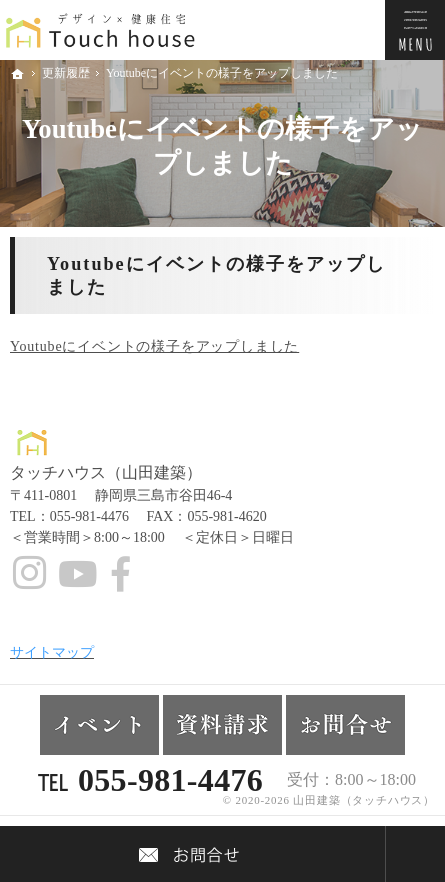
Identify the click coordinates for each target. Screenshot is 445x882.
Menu (415, 30)
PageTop (415, 854)
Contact (192, 854)
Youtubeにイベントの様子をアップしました (154, 346)
